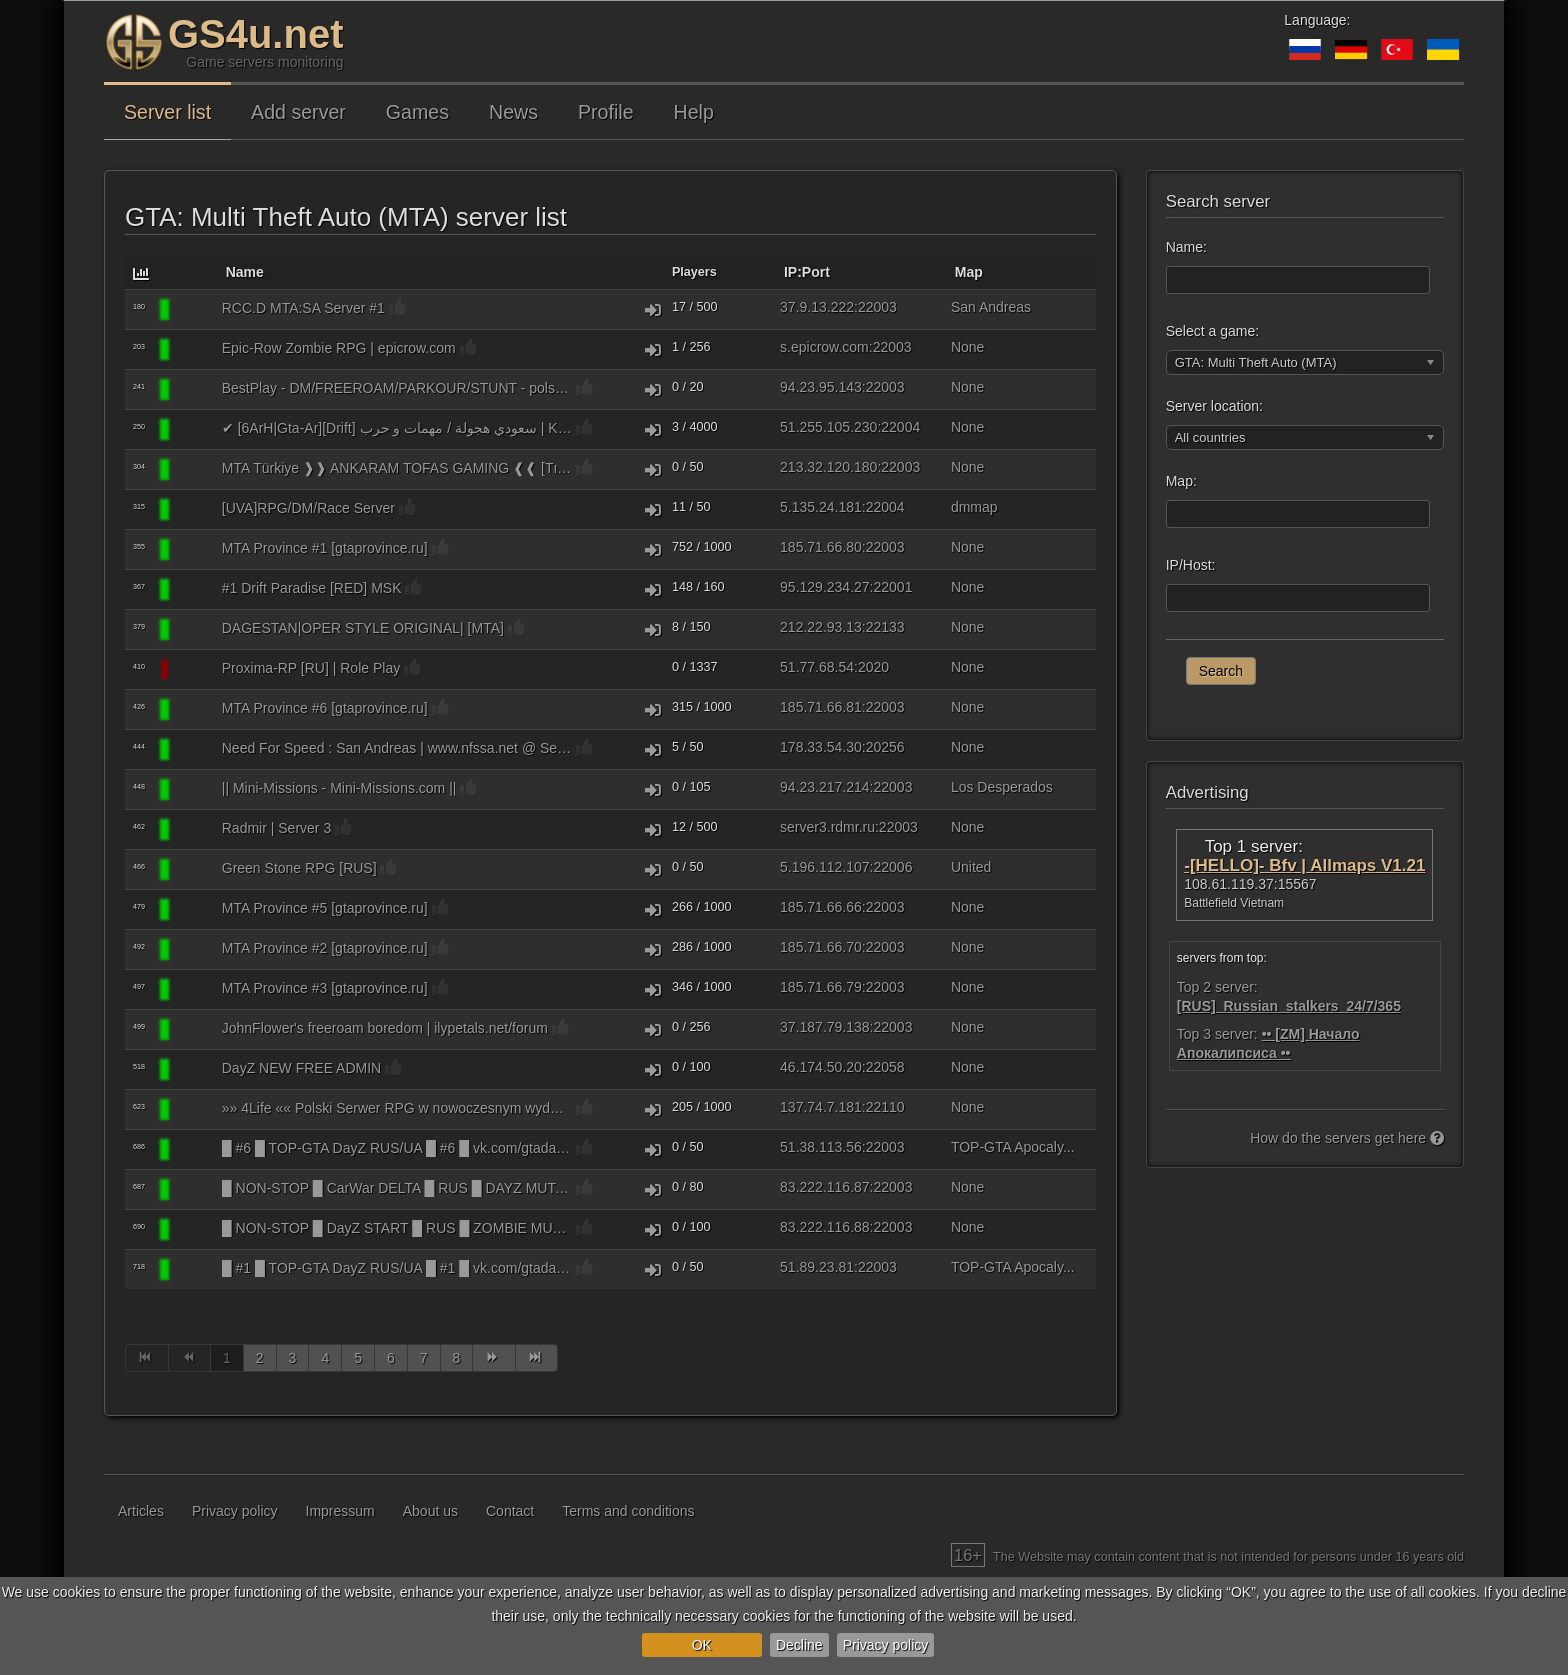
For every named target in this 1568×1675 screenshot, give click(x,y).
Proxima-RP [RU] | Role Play (311, 668)
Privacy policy (886, 1645)
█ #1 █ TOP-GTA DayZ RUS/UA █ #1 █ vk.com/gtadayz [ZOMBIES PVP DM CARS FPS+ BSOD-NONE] (397, 1268)
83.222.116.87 (825, 1187)
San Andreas (991, 307)
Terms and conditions (628, 1511)
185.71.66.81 (821, 707)
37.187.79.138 (825, 1027)
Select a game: (1212, 331)
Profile (606, 112)
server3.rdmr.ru (827, 827)
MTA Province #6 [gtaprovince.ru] (325, 708)
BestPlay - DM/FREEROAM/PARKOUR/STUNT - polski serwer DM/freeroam (397, 388)
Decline (799, 1645)
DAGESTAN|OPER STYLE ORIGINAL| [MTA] (363, 628)
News (513, 112)
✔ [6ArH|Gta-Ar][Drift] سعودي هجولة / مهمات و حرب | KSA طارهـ (397, 428)
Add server (298, 112)
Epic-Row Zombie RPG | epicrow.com (339, 348)
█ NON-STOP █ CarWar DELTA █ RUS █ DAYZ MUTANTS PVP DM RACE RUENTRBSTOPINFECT (397, 1188)
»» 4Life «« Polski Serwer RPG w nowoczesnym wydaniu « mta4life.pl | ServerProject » (397, 1108)
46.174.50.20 (821, 1067)
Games (417, 112)
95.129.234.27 (825, 587)
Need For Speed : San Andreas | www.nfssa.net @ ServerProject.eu (397, 748)
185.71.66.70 (821, 947)
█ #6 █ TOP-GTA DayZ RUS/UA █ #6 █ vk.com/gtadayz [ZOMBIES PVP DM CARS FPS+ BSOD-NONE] (397, 1148)
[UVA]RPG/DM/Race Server (308, 508)
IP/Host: (1191, 565)
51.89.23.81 (817, 1267)
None (967, 347)
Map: (1181, 481)
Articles (141, 1511)
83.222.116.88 (825, 1227)
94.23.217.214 (825, 787)
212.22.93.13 (821, 627)
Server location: (1214, 406)
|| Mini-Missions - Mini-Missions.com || (339, 788)
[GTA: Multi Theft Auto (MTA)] (195, 310)
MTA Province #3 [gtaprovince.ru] (325, 988)
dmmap (974, 507)
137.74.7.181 (821, 1107)
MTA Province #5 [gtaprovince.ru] (325, 908)
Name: (1186, 247)
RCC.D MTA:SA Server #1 (303, 308)
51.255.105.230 (828, 427)
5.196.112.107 (825, 867)
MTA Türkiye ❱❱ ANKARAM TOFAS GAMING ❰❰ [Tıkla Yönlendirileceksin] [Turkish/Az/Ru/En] (397, 468)
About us (430, 1511)
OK (702, 1645)
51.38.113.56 (821, 1147)
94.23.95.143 (821, 387)
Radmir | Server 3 (276, 828)
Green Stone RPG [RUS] (299, 868)
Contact (510, 1511)
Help (694, 112)
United (971, 867)
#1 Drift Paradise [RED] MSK (312, 588)
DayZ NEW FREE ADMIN (301, 1068)
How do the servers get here (1347, 1138)
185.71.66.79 (821, 987)
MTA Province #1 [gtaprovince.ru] (325, 548)
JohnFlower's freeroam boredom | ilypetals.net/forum (385, 1028)
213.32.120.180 (828, 467)
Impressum (340, 1511)
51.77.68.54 (817, 667)
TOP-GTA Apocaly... (1013, 1147)
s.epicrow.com (824, 347)
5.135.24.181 (821, 507)
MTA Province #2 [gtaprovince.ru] (325, 948)
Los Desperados (1002, 787)
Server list (167, 112)
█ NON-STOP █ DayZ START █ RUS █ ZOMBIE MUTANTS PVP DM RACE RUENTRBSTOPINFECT (397, 1228)
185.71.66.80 (821, 547)
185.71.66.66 (821, 907)
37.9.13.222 (817, 307)
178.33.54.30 (821, 747)
